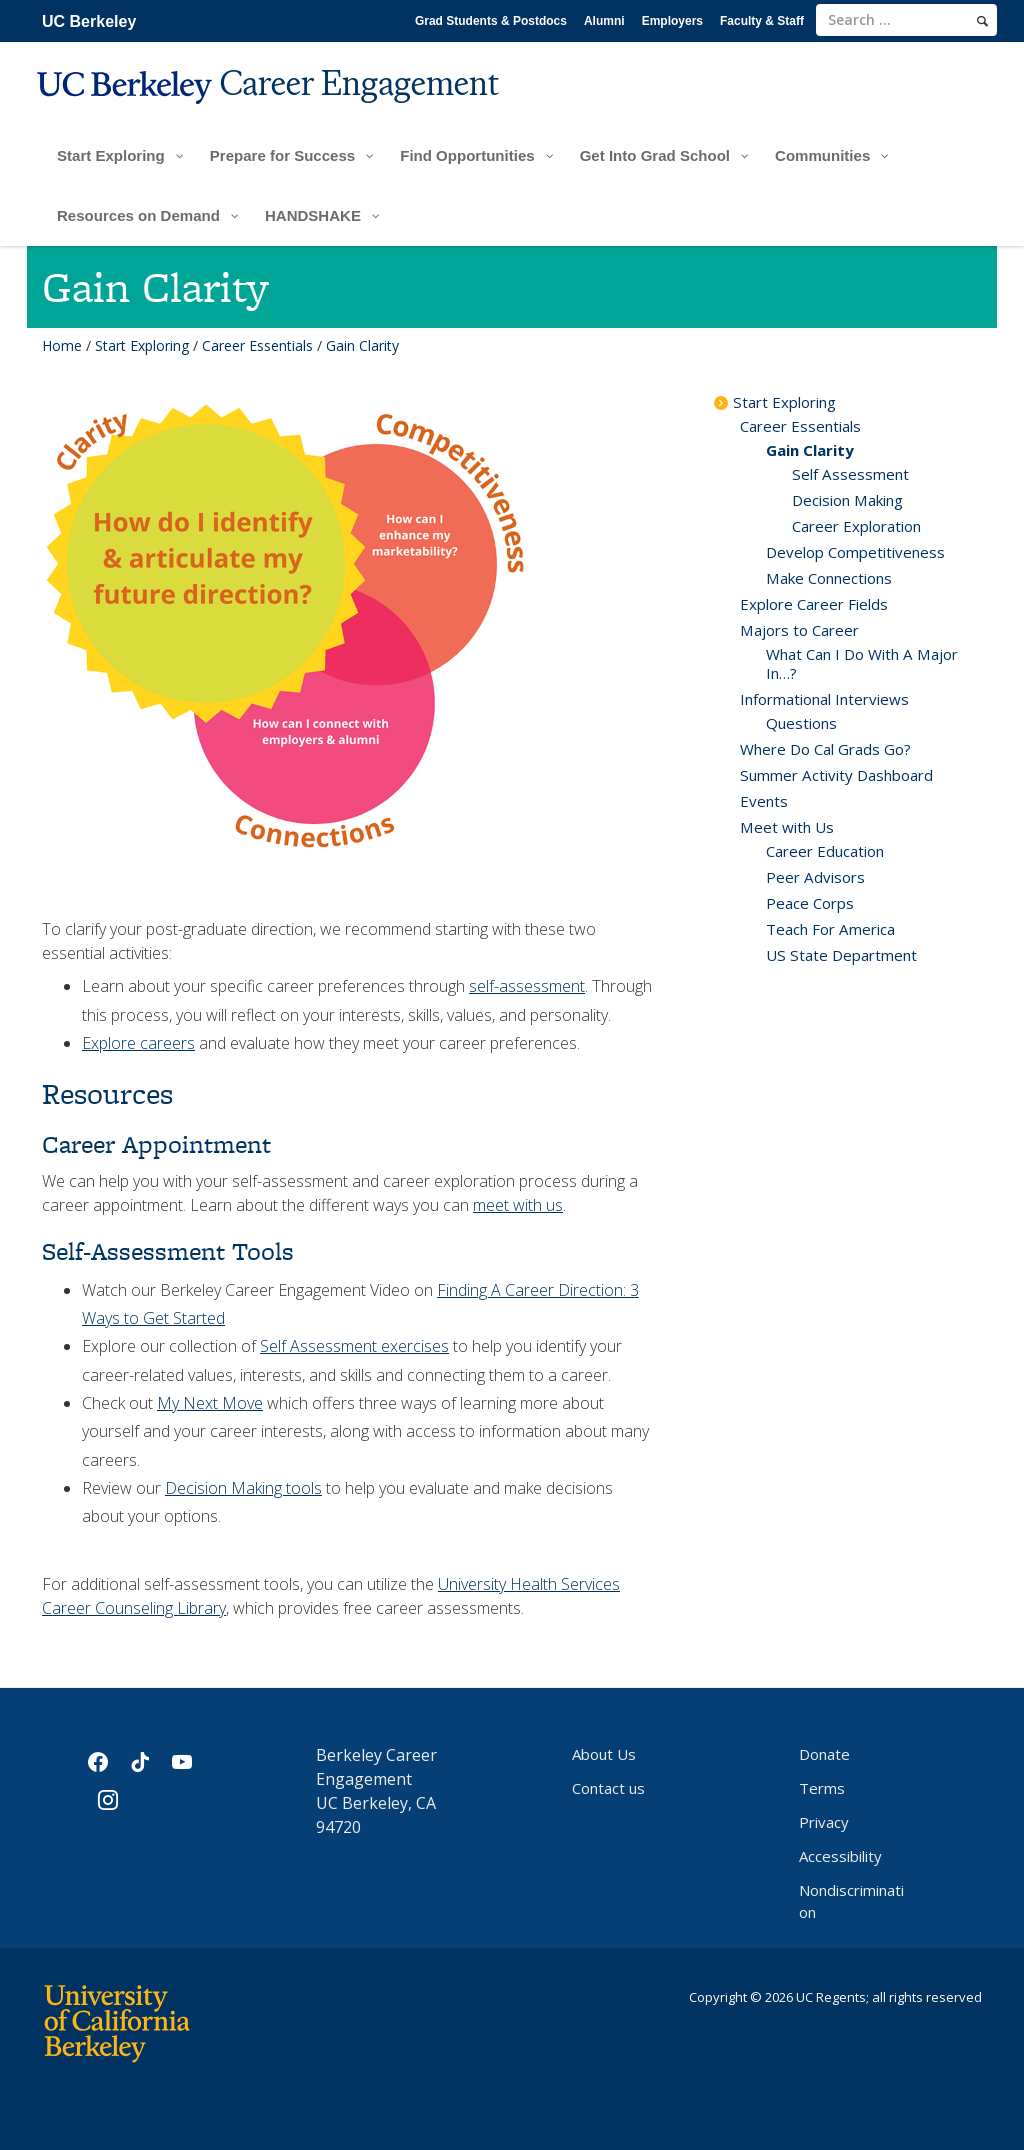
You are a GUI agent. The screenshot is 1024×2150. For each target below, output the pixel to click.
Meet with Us (787, 827)
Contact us (608, 1788)
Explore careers (138, 1043)
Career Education (825, 851)
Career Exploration (856, 526)
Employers (672, 21)
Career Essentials (257, 345)
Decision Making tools (243, 1488)
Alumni (604, 21)
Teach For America (830, 929)
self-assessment (527, 986)
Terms (822, 1788)
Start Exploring (142, 345)
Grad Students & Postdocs (491, 21)
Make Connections (829, 578)
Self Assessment (850, 474)
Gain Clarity (810, 450)
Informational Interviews (824, 699)
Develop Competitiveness (855, 552)
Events (764, 801)
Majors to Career (799, 630)
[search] (982, 21)
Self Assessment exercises (354, 1346)
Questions (801, 723)
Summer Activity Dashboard (836, 775)
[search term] (906, 20)
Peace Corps (810, 903)
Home (62, 345)
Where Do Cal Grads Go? (825, 749)
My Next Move (210, 1403)
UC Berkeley (89, 21)
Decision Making (847, 500)
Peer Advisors (815, 877)
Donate (824, 1754)
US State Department (841, 955)
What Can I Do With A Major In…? (862, 663)
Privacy (824, 1822)
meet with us (518, 1205)
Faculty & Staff (762, 21)
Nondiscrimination (851, 1901)
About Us (604, 1754)
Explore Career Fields (814, 604)
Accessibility (840, 1856)
